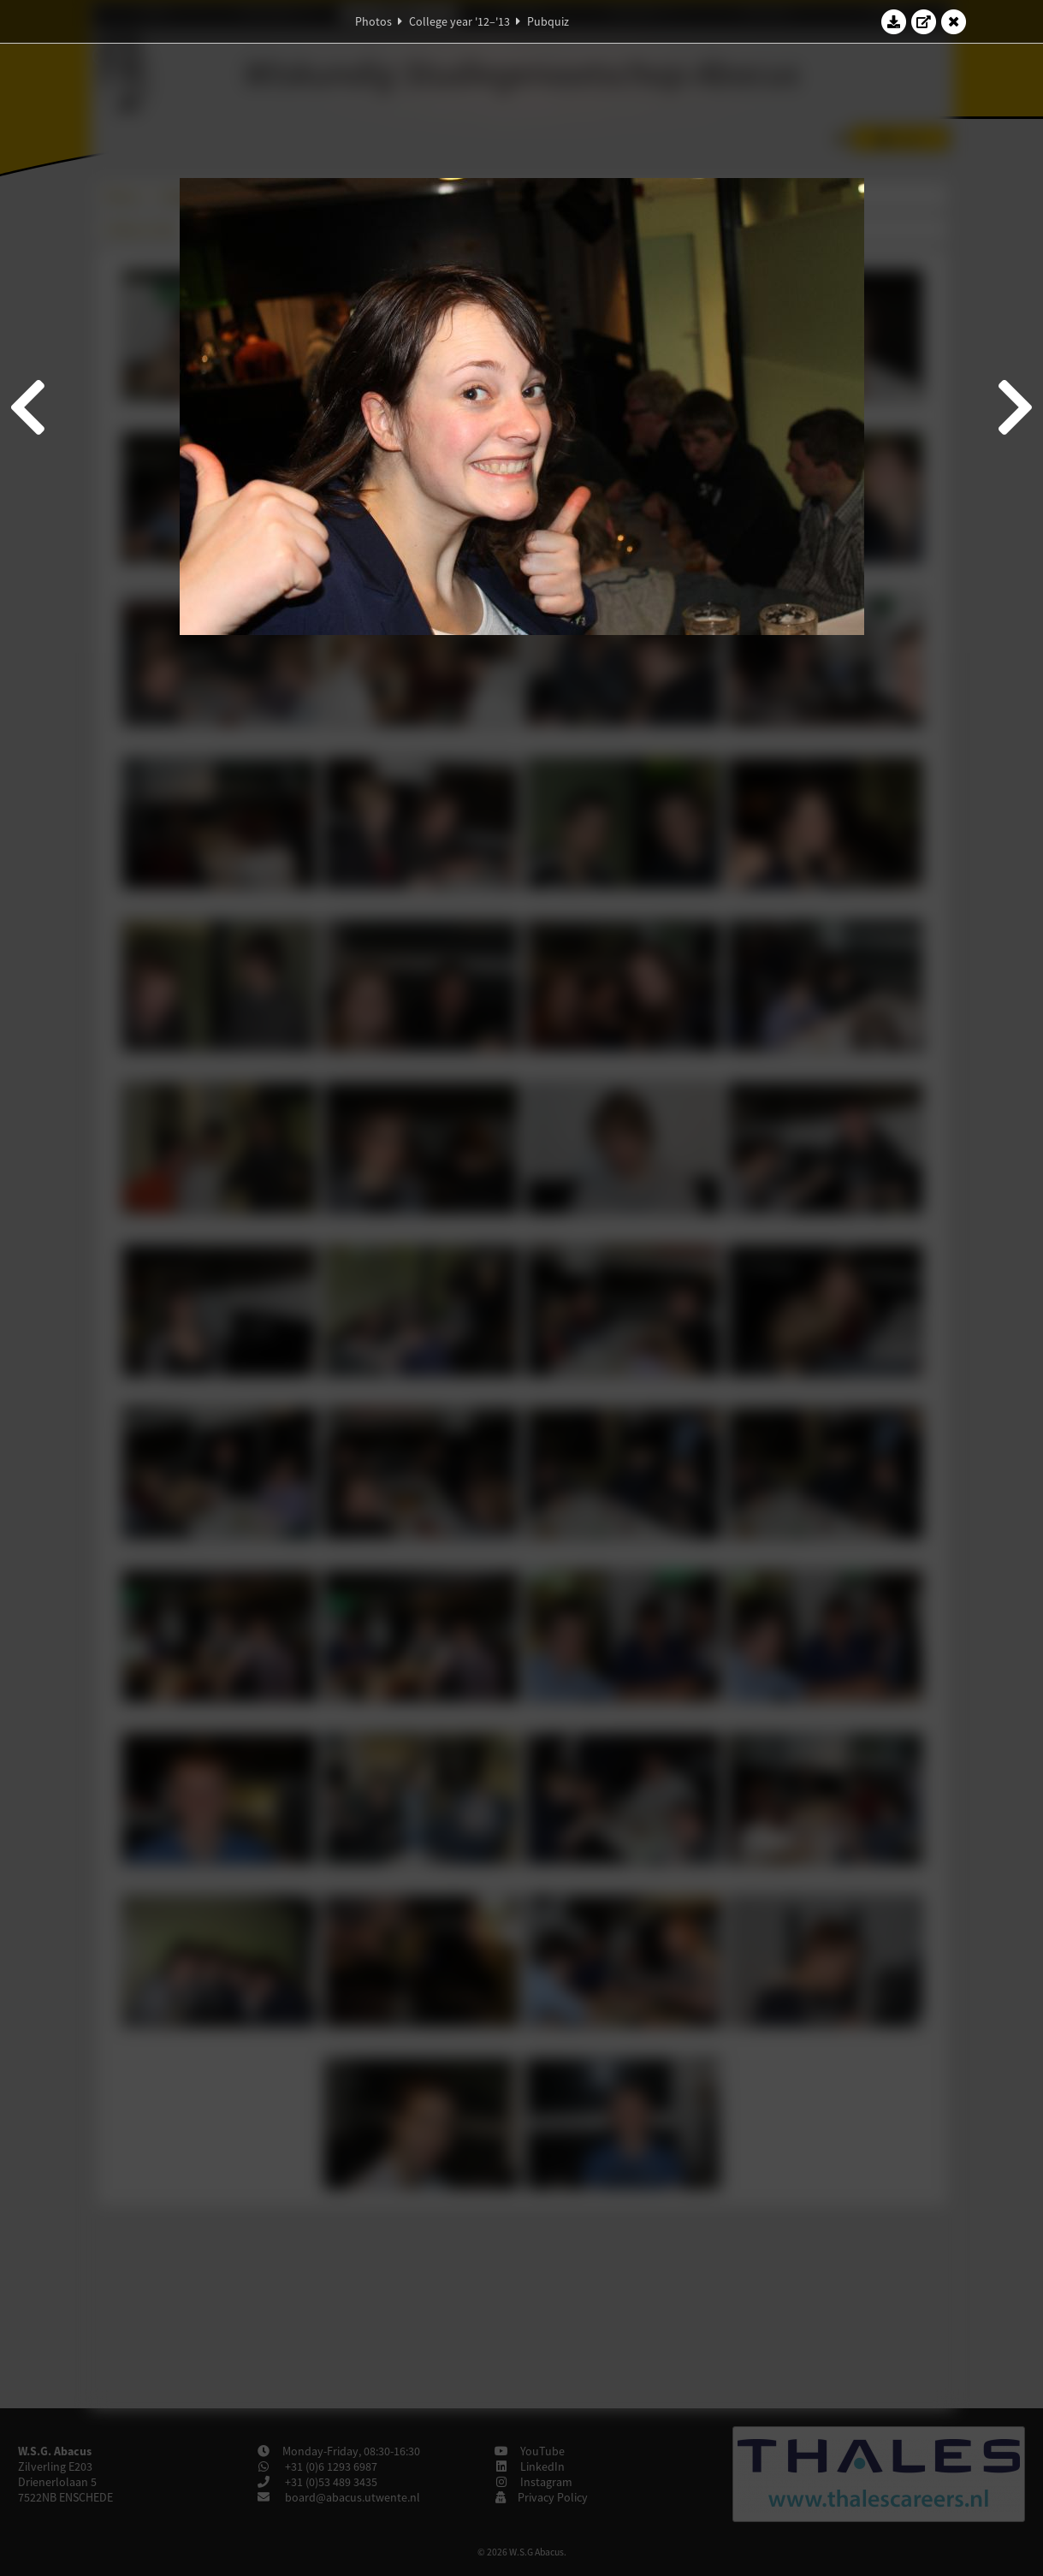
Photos (373, 21)
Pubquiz (548, 21)
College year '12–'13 (459, 21)
